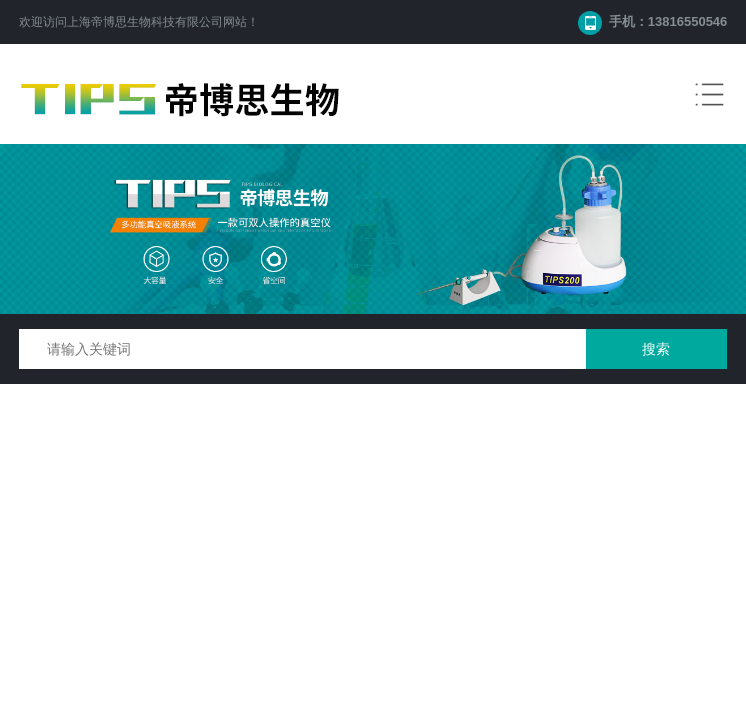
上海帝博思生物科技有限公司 (145, 22)
